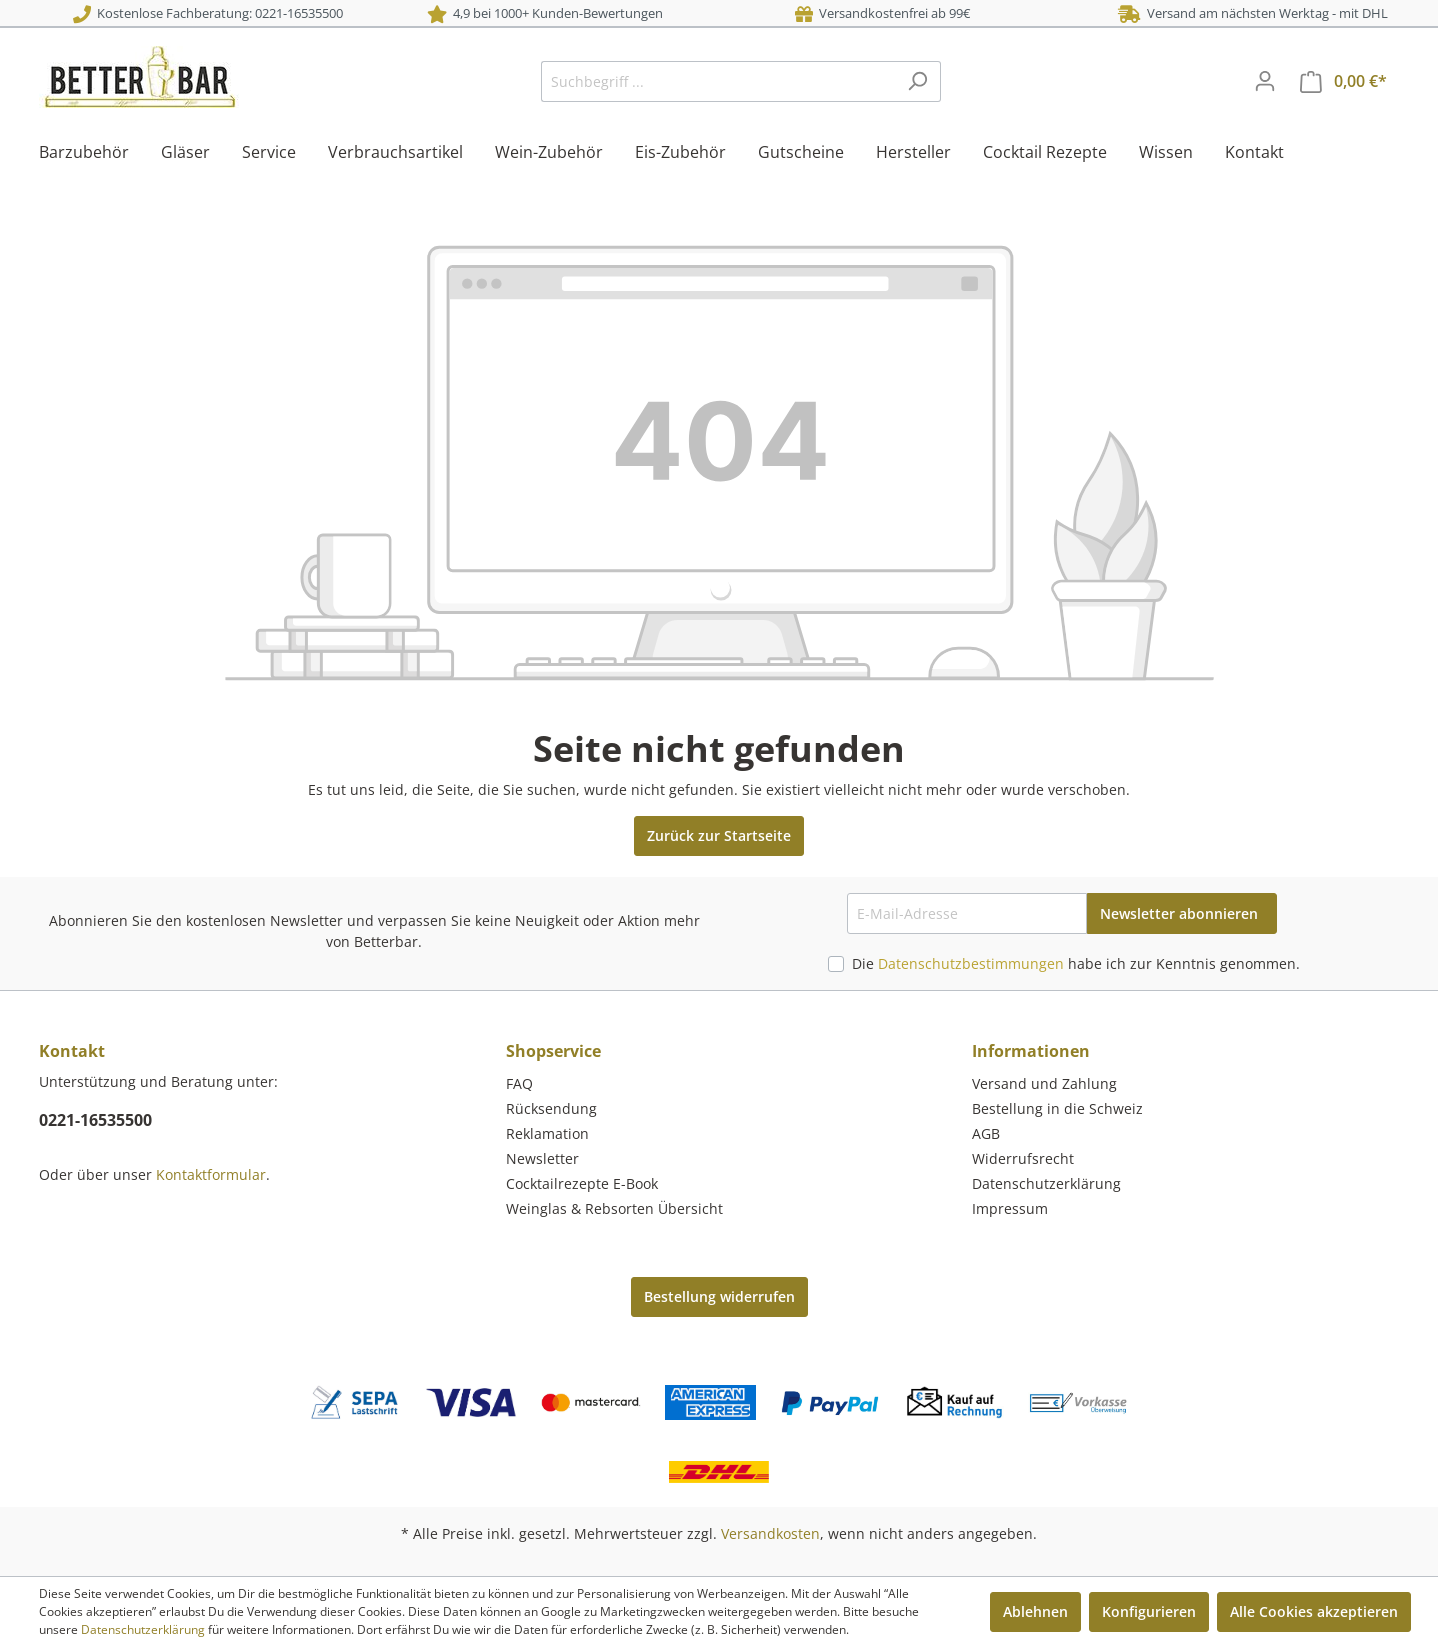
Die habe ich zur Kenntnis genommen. (1076, 963)
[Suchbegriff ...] (718, 81)
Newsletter (542, 1158)
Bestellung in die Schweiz (1057, 1108)
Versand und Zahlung (1044, 1083)
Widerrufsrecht (1023, 1158)
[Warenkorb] (1343, 81)
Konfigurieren (1149, 1611)
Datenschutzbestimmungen (971, 963)
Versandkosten (770, 1533)
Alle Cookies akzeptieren (1314, 1611)
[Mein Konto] (1265, 81)
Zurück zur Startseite (719, 835)
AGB (986, 1133)
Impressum (1010, 1208)
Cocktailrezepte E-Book (582, 1183)
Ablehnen (1035, 1611)
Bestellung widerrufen (719, 1296)
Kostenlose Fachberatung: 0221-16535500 (208, 13)
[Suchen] (917, 81)
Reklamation (547, 1133)
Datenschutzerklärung (1046, 1183)
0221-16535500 (95, 1120)
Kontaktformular (211, 1174)
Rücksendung (551, 1108)
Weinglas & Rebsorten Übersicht (614, 1208)
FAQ (519, 1083)
